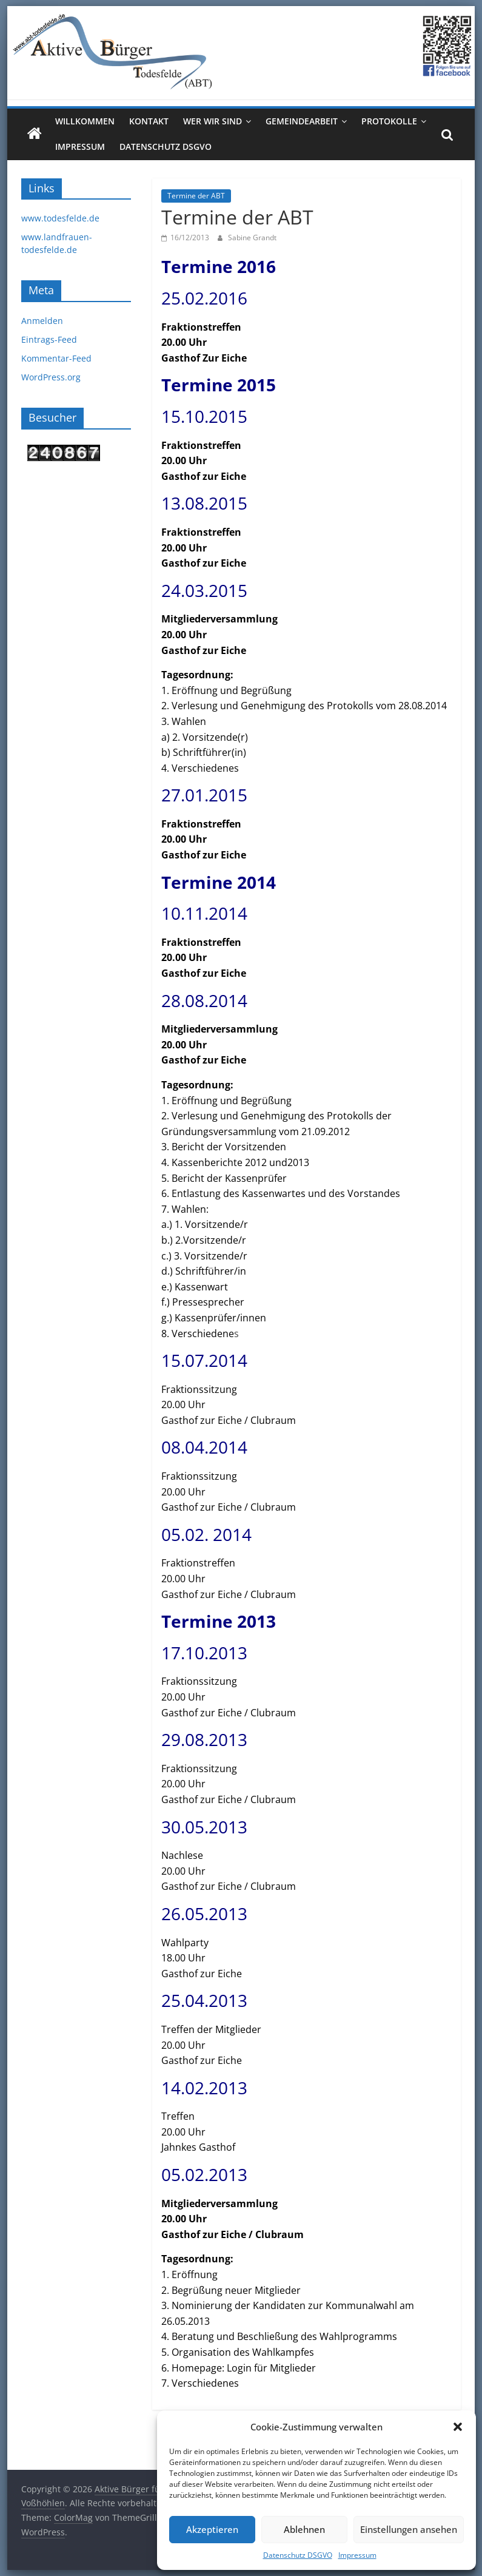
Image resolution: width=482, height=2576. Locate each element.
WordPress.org (51, 377)
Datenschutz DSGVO (297, 2555)
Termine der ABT (196, 196)
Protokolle (389, 121)
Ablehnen (304, 2529)
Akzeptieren (212, 2529)
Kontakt (149, 121)
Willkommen (85, 121)
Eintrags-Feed (49, 339)
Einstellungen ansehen (408, 2529)
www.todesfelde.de (60, 218)
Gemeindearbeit (302, 121)
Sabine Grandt (252, 237)
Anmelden (42, 320)
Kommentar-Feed (56, 358)
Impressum (357, 2555)
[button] (458, 2427)
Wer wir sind (212, 121)
